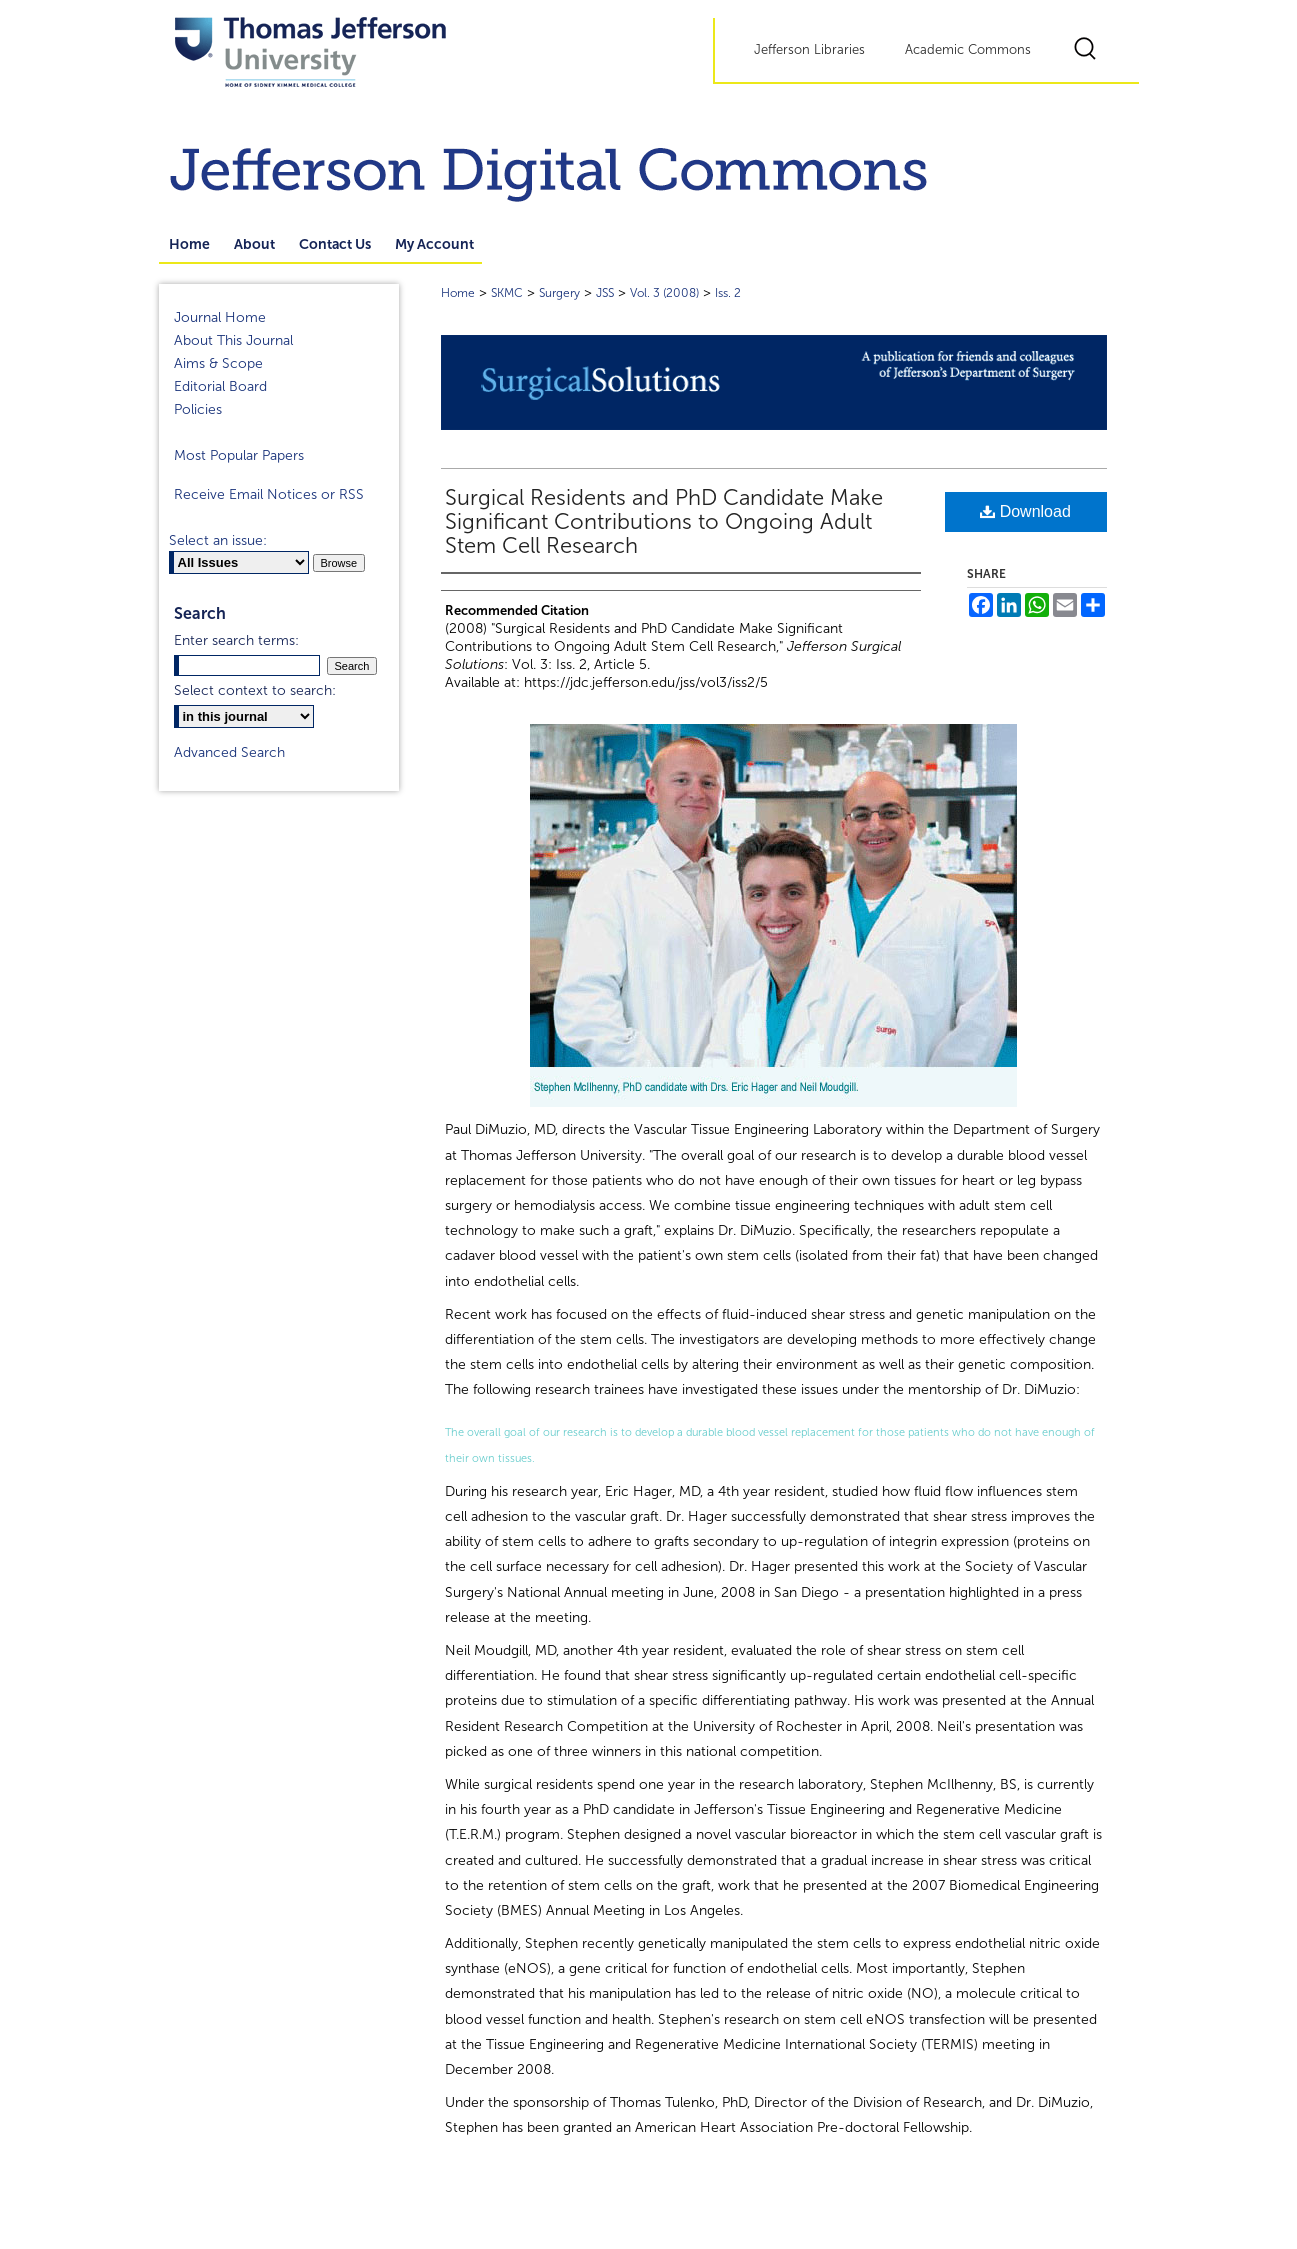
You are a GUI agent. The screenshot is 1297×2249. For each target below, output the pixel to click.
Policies (198, 409)
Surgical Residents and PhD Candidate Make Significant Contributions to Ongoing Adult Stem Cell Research (664, 522)
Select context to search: (255, 690)
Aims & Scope (218, 363)
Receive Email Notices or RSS (269, 494)
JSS (605, 293)
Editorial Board (220, 386)
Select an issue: (218, 540)
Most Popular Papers (239, 455)
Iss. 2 (728, 293)
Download (1025, 511)
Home (458, 293)
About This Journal (233, 340)
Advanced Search (229, 752)
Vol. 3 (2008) (664, 293)
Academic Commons (968, 50)
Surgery (559, 293)
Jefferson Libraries (809, 50)
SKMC (507, 293)
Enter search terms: (236, 640)
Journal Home (220, 317)
